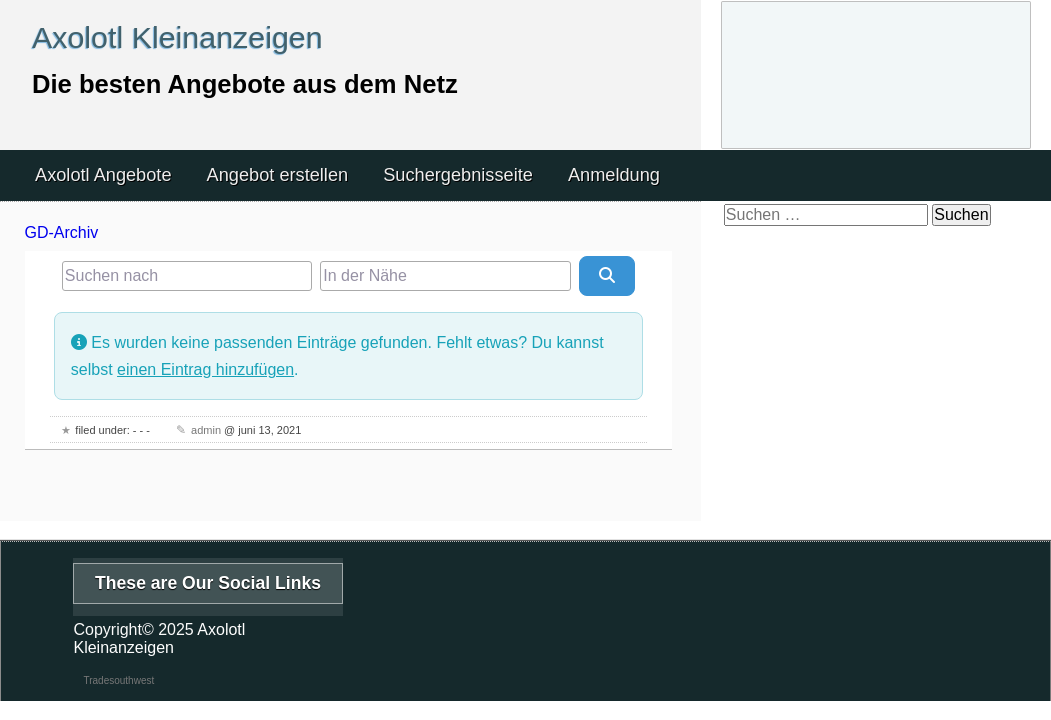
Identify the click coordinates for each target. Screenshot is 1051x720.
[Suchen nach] (187, 276)
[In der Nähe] (445, 276)
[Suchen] (607, 276)
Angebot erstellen (278, 175)
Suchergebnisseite (458, 175)
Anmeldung (614, 175)
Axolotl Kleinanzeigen (177, 37)
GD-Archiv (62, 232)
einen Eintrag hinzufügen (205, 369)
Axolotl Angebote (103, 175)
